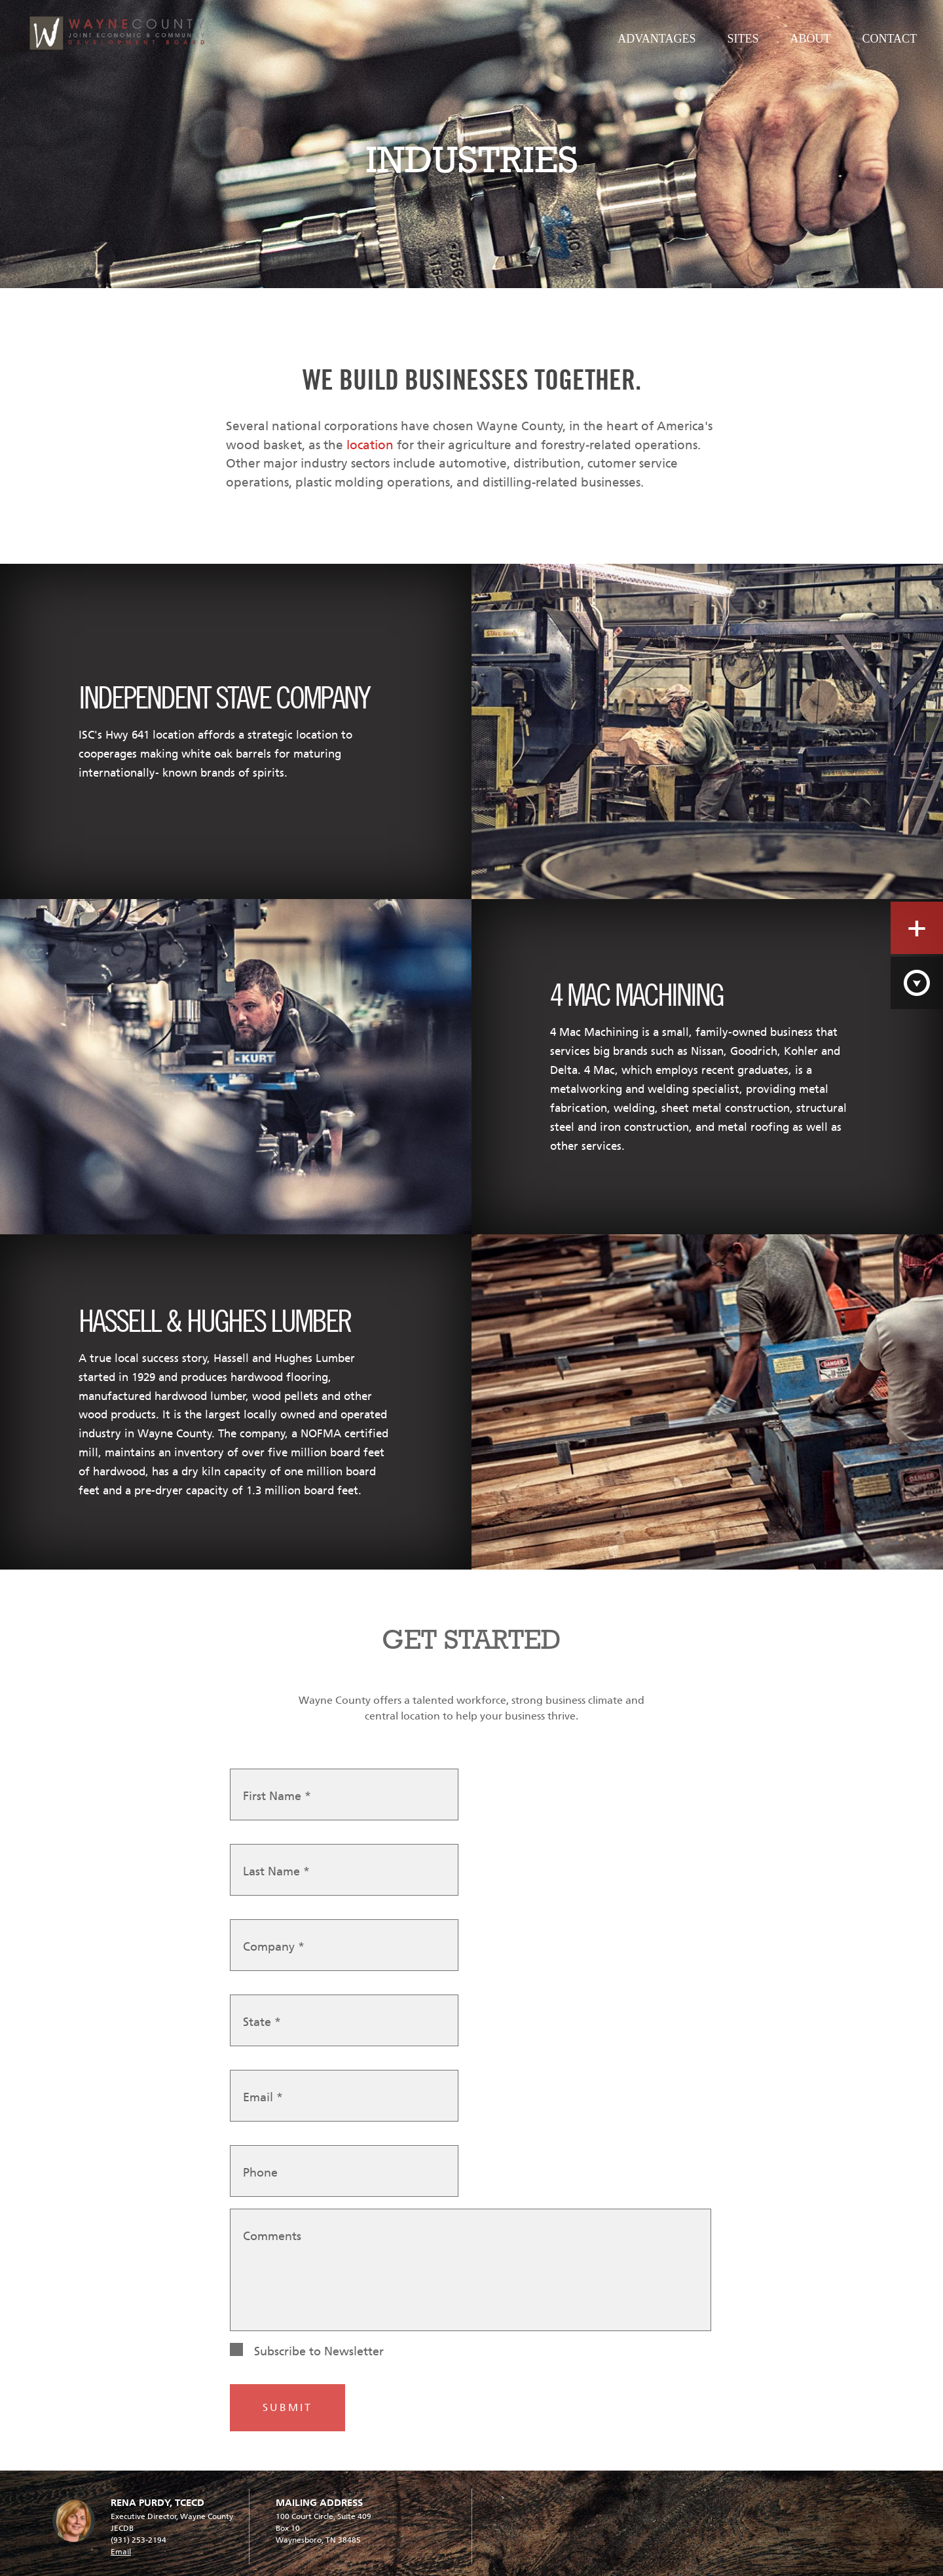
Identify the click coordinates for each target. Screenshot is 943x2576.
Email (263, 2097)
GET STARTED (471, 1639)
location (370, 444)
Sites (742, 38)
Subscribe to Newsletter (319, 2351)
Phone (260, 2172)
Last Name (276, 1871)
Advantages (656, 38)
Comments (272, 2236)
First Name (277, 1796)
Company (274, 1947)
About (810, 38)
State (262, 2022)
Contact (889, 38)
